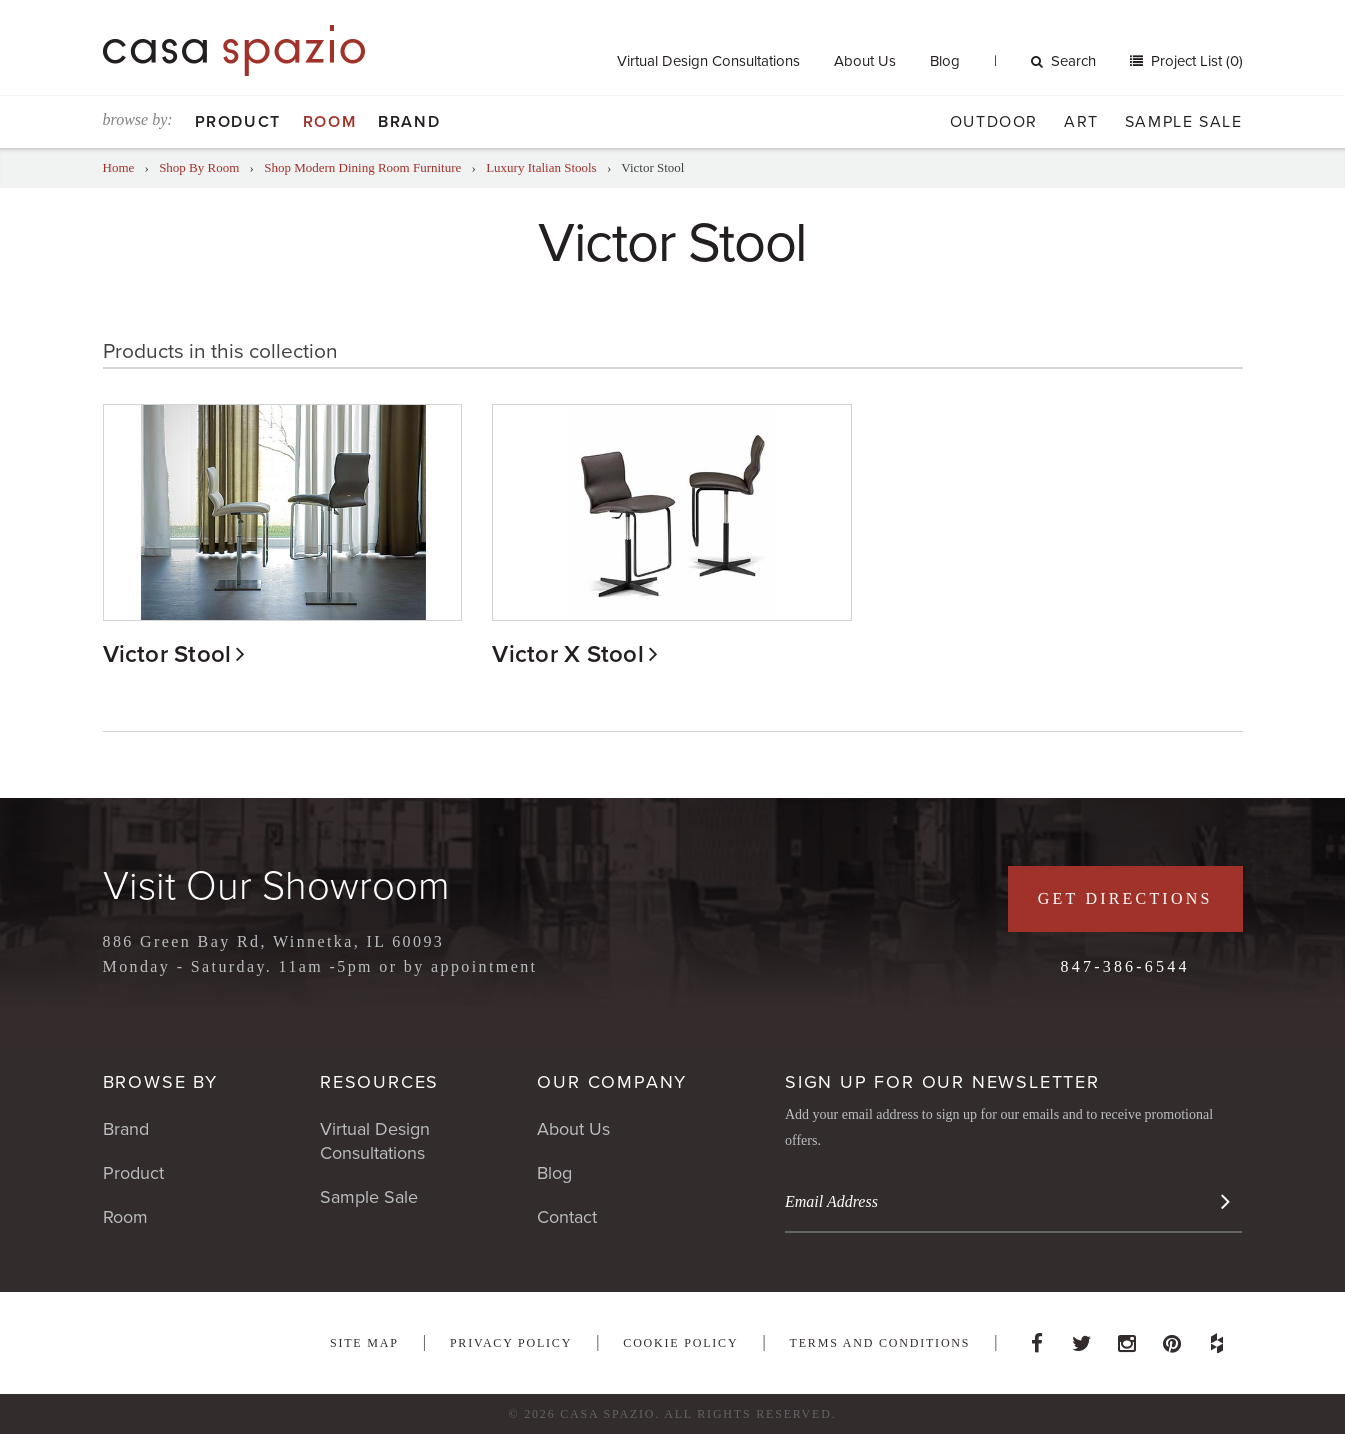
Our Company (612, 1082)
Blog (945, 61)
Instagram (1127, 1338)
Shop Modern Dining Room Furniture (362, 167)
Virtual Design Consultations (708, 61)
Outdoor (994, 122)
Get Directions (1125, 898)
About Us (865, 61)
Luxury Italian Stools (541, 167)
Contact (567, 1217)
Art (1081, 122)
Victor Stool (167, 654)
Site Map (364, 1343)
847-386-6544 (1125, 966)
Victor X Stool (567, 654)
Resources (379, 1082)
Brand (409, 122)
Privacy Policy (511, 1343)
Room (329, 122)
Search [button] (1063, 61)
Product (238, 122)
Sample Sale (1184, 122)
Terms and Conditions (880, 1343)
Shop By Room (199, 167)
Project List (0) (1195, 61)
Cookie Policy (680, 1343)
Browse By (160, 1082)
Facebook (1037, 1338)
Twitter (1082, 1338)
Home (119, 167)
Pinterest (1172, 1338)
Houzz (1217, 1338)
